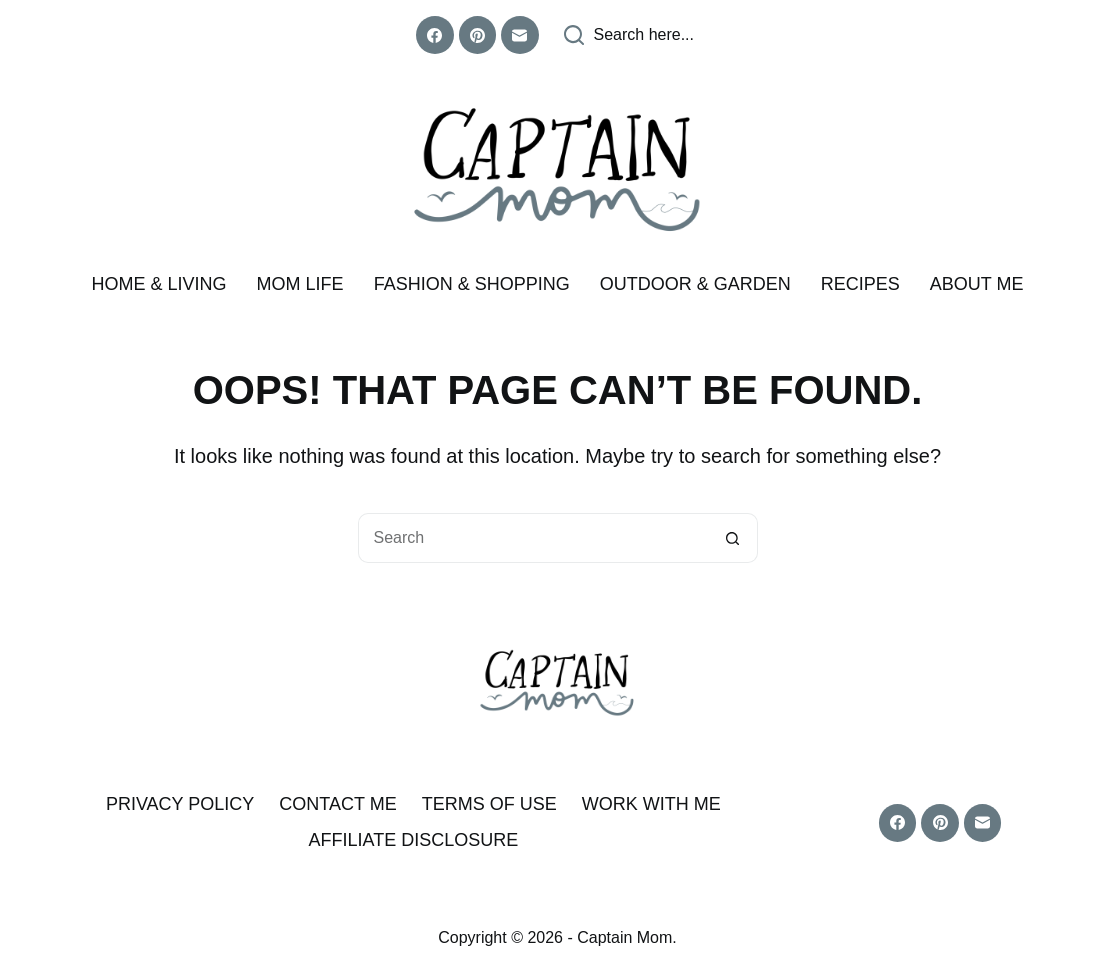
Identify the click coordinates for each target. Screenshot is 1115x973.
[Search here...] (629, 35)
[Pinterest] (478, 35)
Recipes (860, 284)
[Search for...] (533, 538)
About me (977, 284)
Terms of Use (489, 804)
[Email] (520, 35)
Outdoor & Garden (695, 284)
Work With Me (651, 804)
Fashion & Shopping (472, 284)
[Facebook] (435, 35)
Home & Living (159, 284)
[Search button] (733, 538)
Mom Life (300, 284)
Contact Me (337, 804)
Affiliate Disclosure (413, 840)
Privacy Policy (180, 804)
